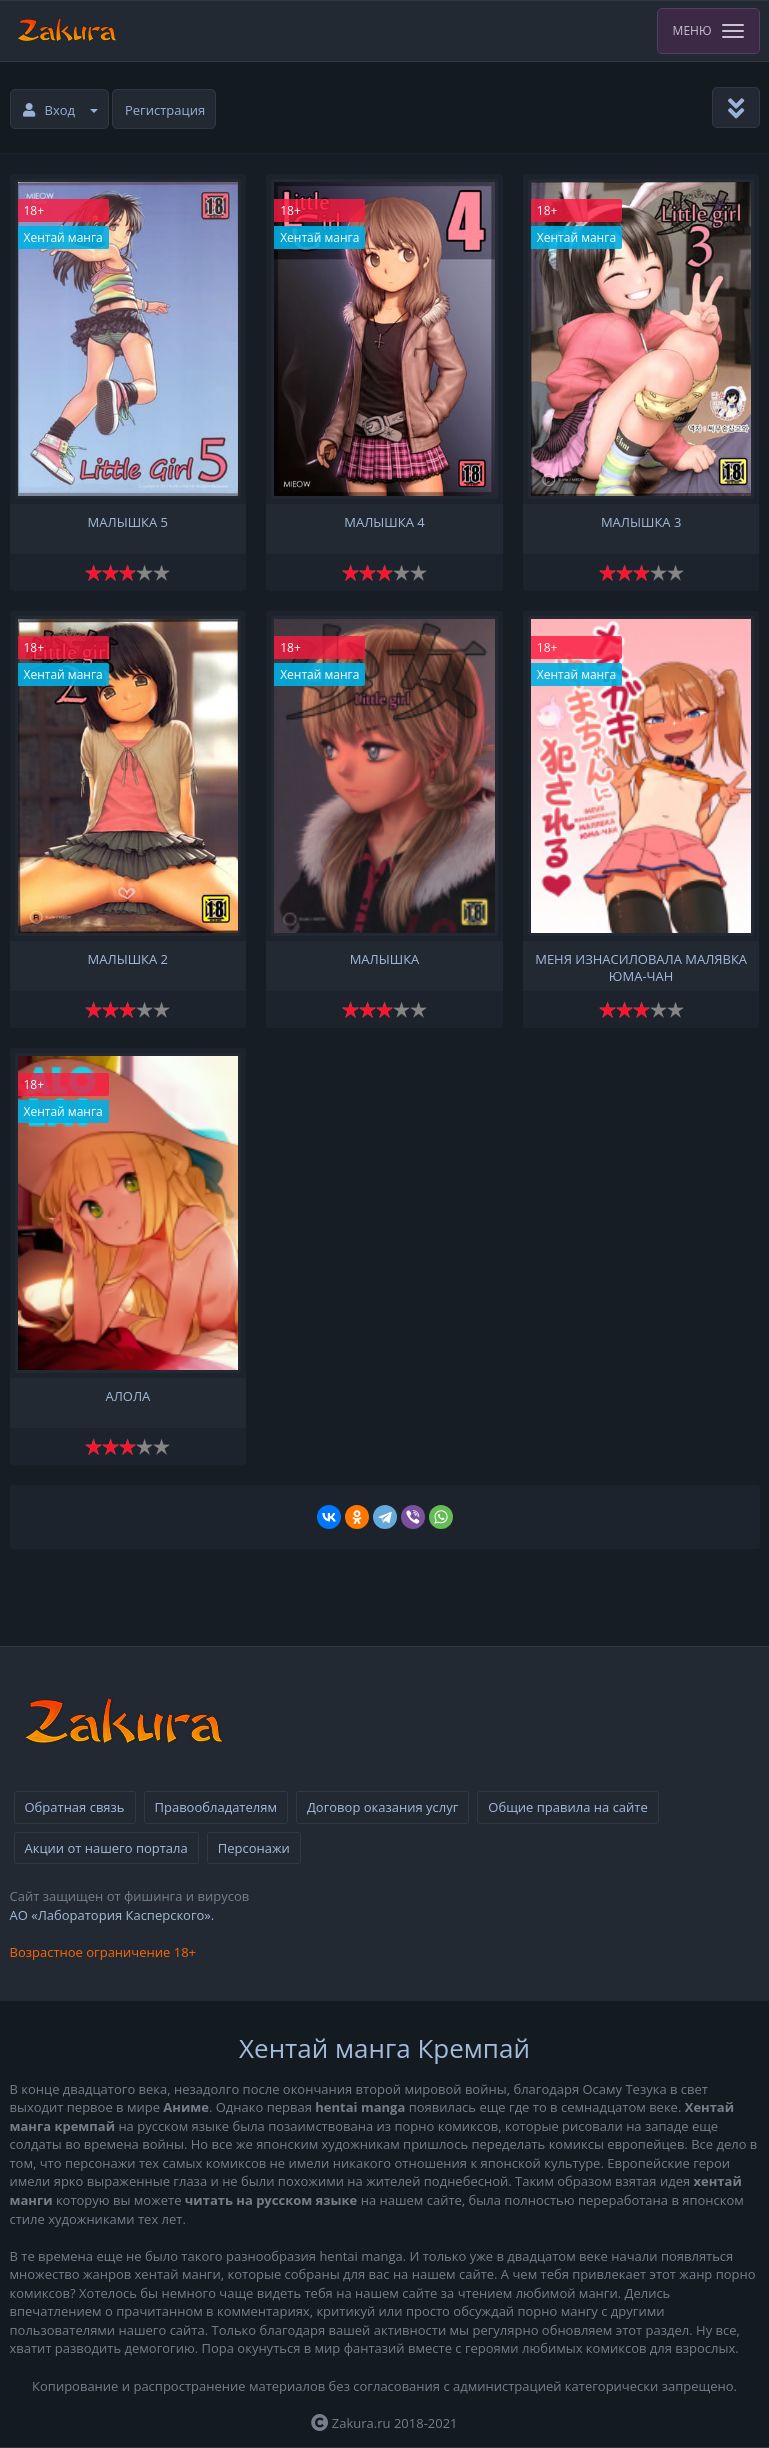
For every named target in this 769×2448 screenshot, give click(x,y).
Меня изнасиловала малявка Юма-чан (641, 966)
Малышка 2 (128, 959)
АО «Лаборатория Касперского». (112, 1915)
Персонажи (254, 1848)
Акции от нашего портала (106, 1848)
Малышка (385, 959)
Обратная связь (75, 1807)
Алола (127, 1396)
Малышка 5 (128, 522)
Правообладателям (216, 1807)
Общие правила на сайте (567, 1807)
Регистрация (165, 110)
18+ (34, 210)
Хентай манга (63, 237)
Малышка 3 (641, 522)
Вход (61, 110)
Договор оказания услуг (382, 1807)
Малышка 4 (384, 522)
